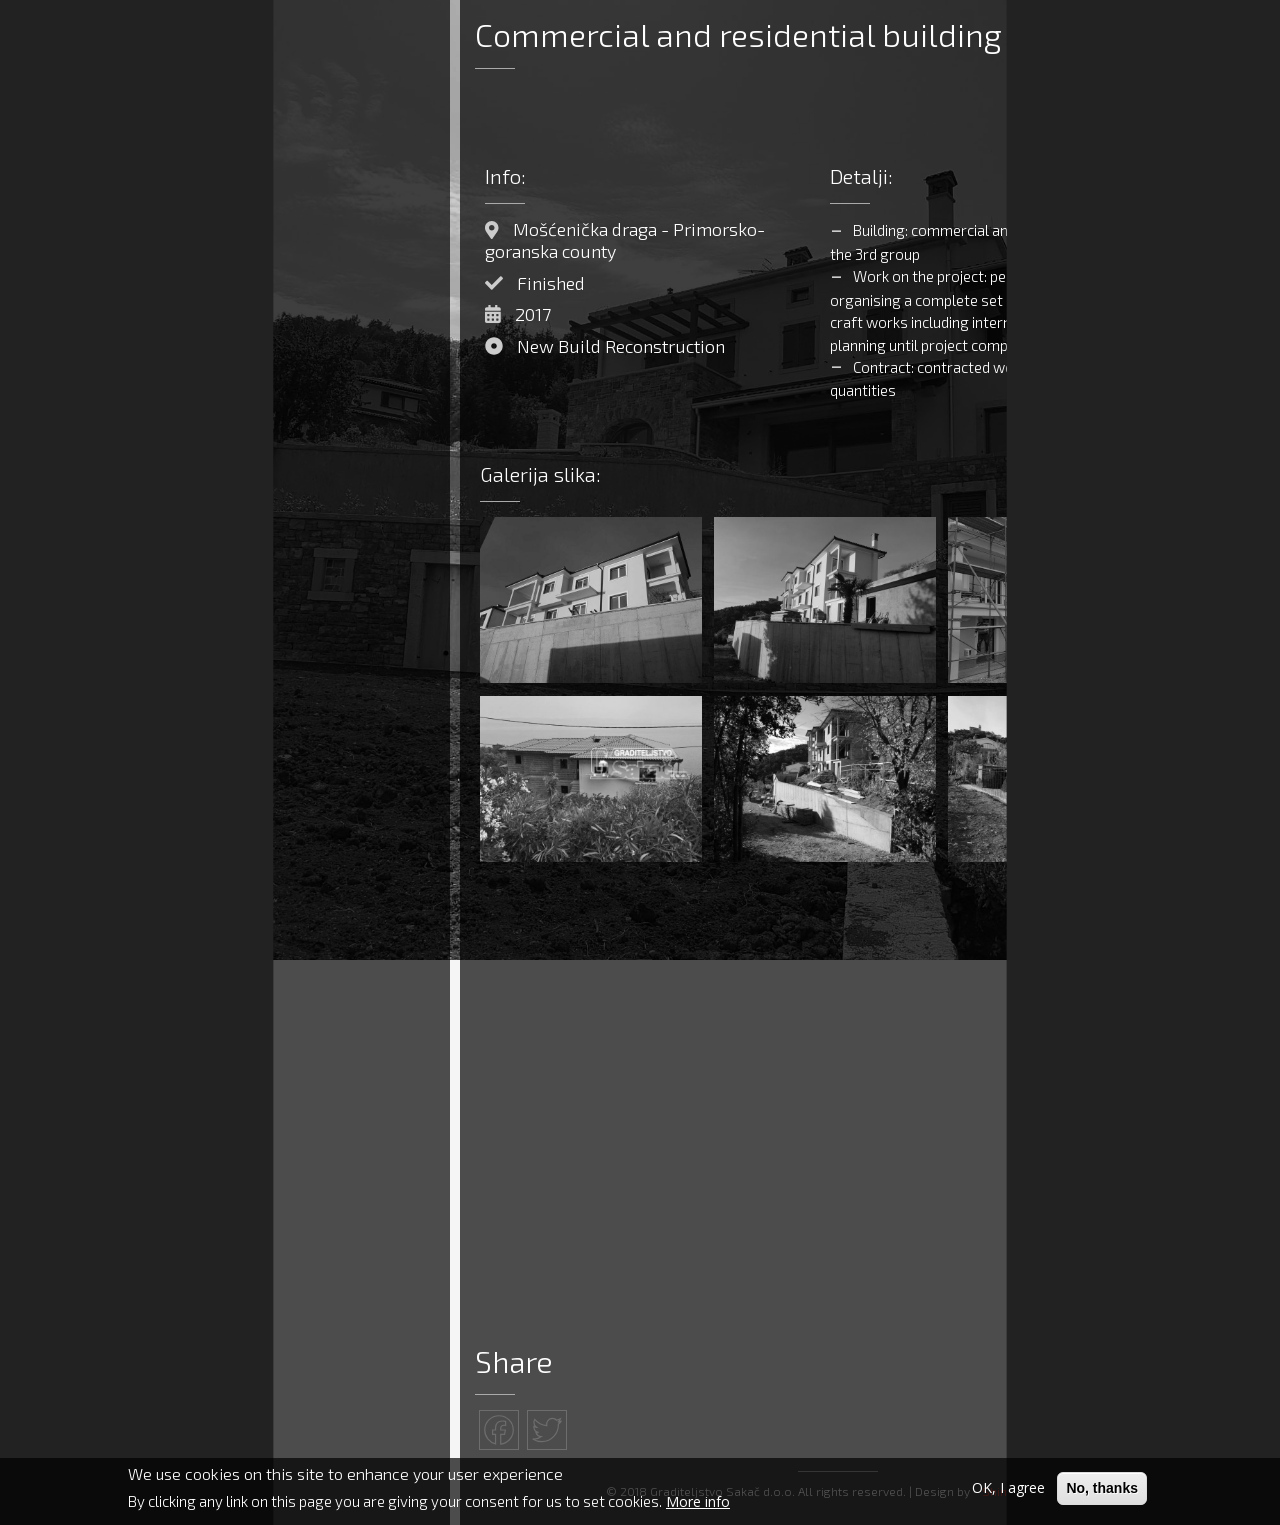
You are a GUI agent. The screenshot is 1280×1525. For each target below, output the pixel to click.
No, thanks (1102, 1489)
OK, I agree (1008, 1488)
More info (698, 1502)
